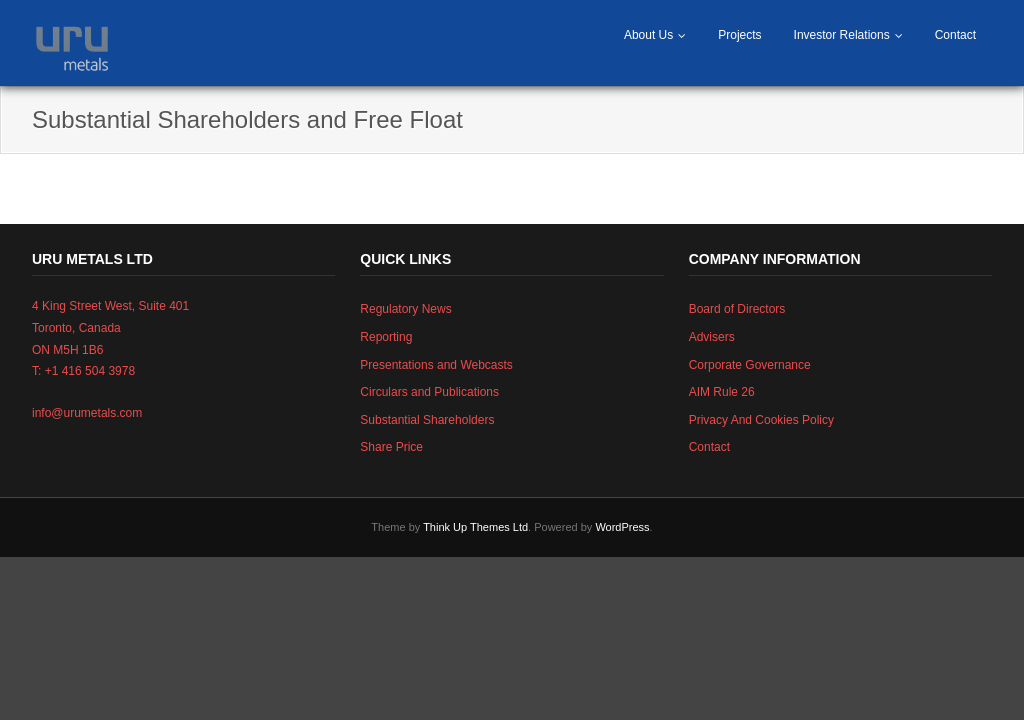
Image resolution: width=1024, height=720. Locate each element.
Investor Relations (842, 35)
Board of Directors (737, 309)
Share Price (391, 447)
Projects (739, 35)
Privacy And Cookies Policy (761, 420)
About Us (648, 35)
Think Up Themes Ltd (475, 527)
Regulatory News (405, 309)
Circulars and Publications (429, 392)
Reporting (386, 337)
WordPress (622, 527)
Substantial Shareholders (427, 420)
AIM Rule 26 (722, 392)
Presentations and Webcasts (436, 365)
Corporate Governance (750, 365)
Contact (955, 35)
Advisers (712, 337)
